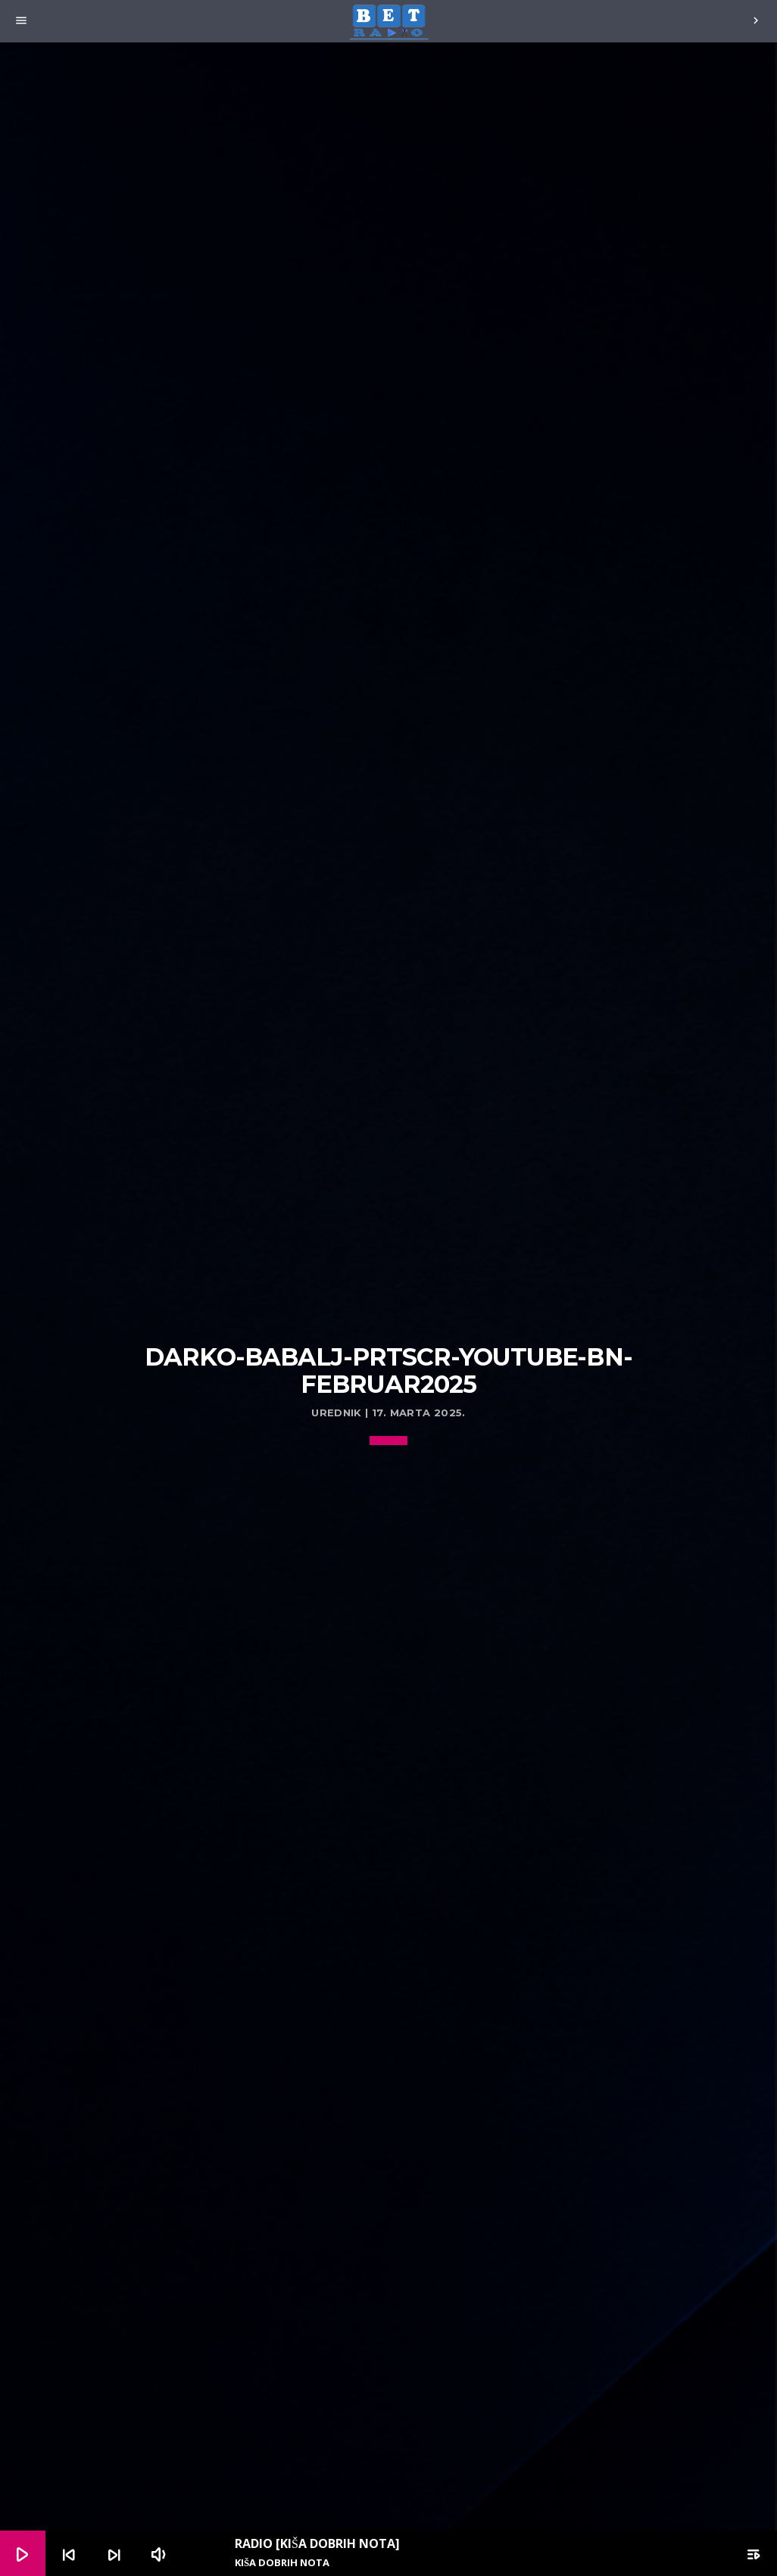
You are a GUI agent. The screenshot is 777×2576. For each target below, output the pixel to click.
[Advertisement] (388, 1228)
